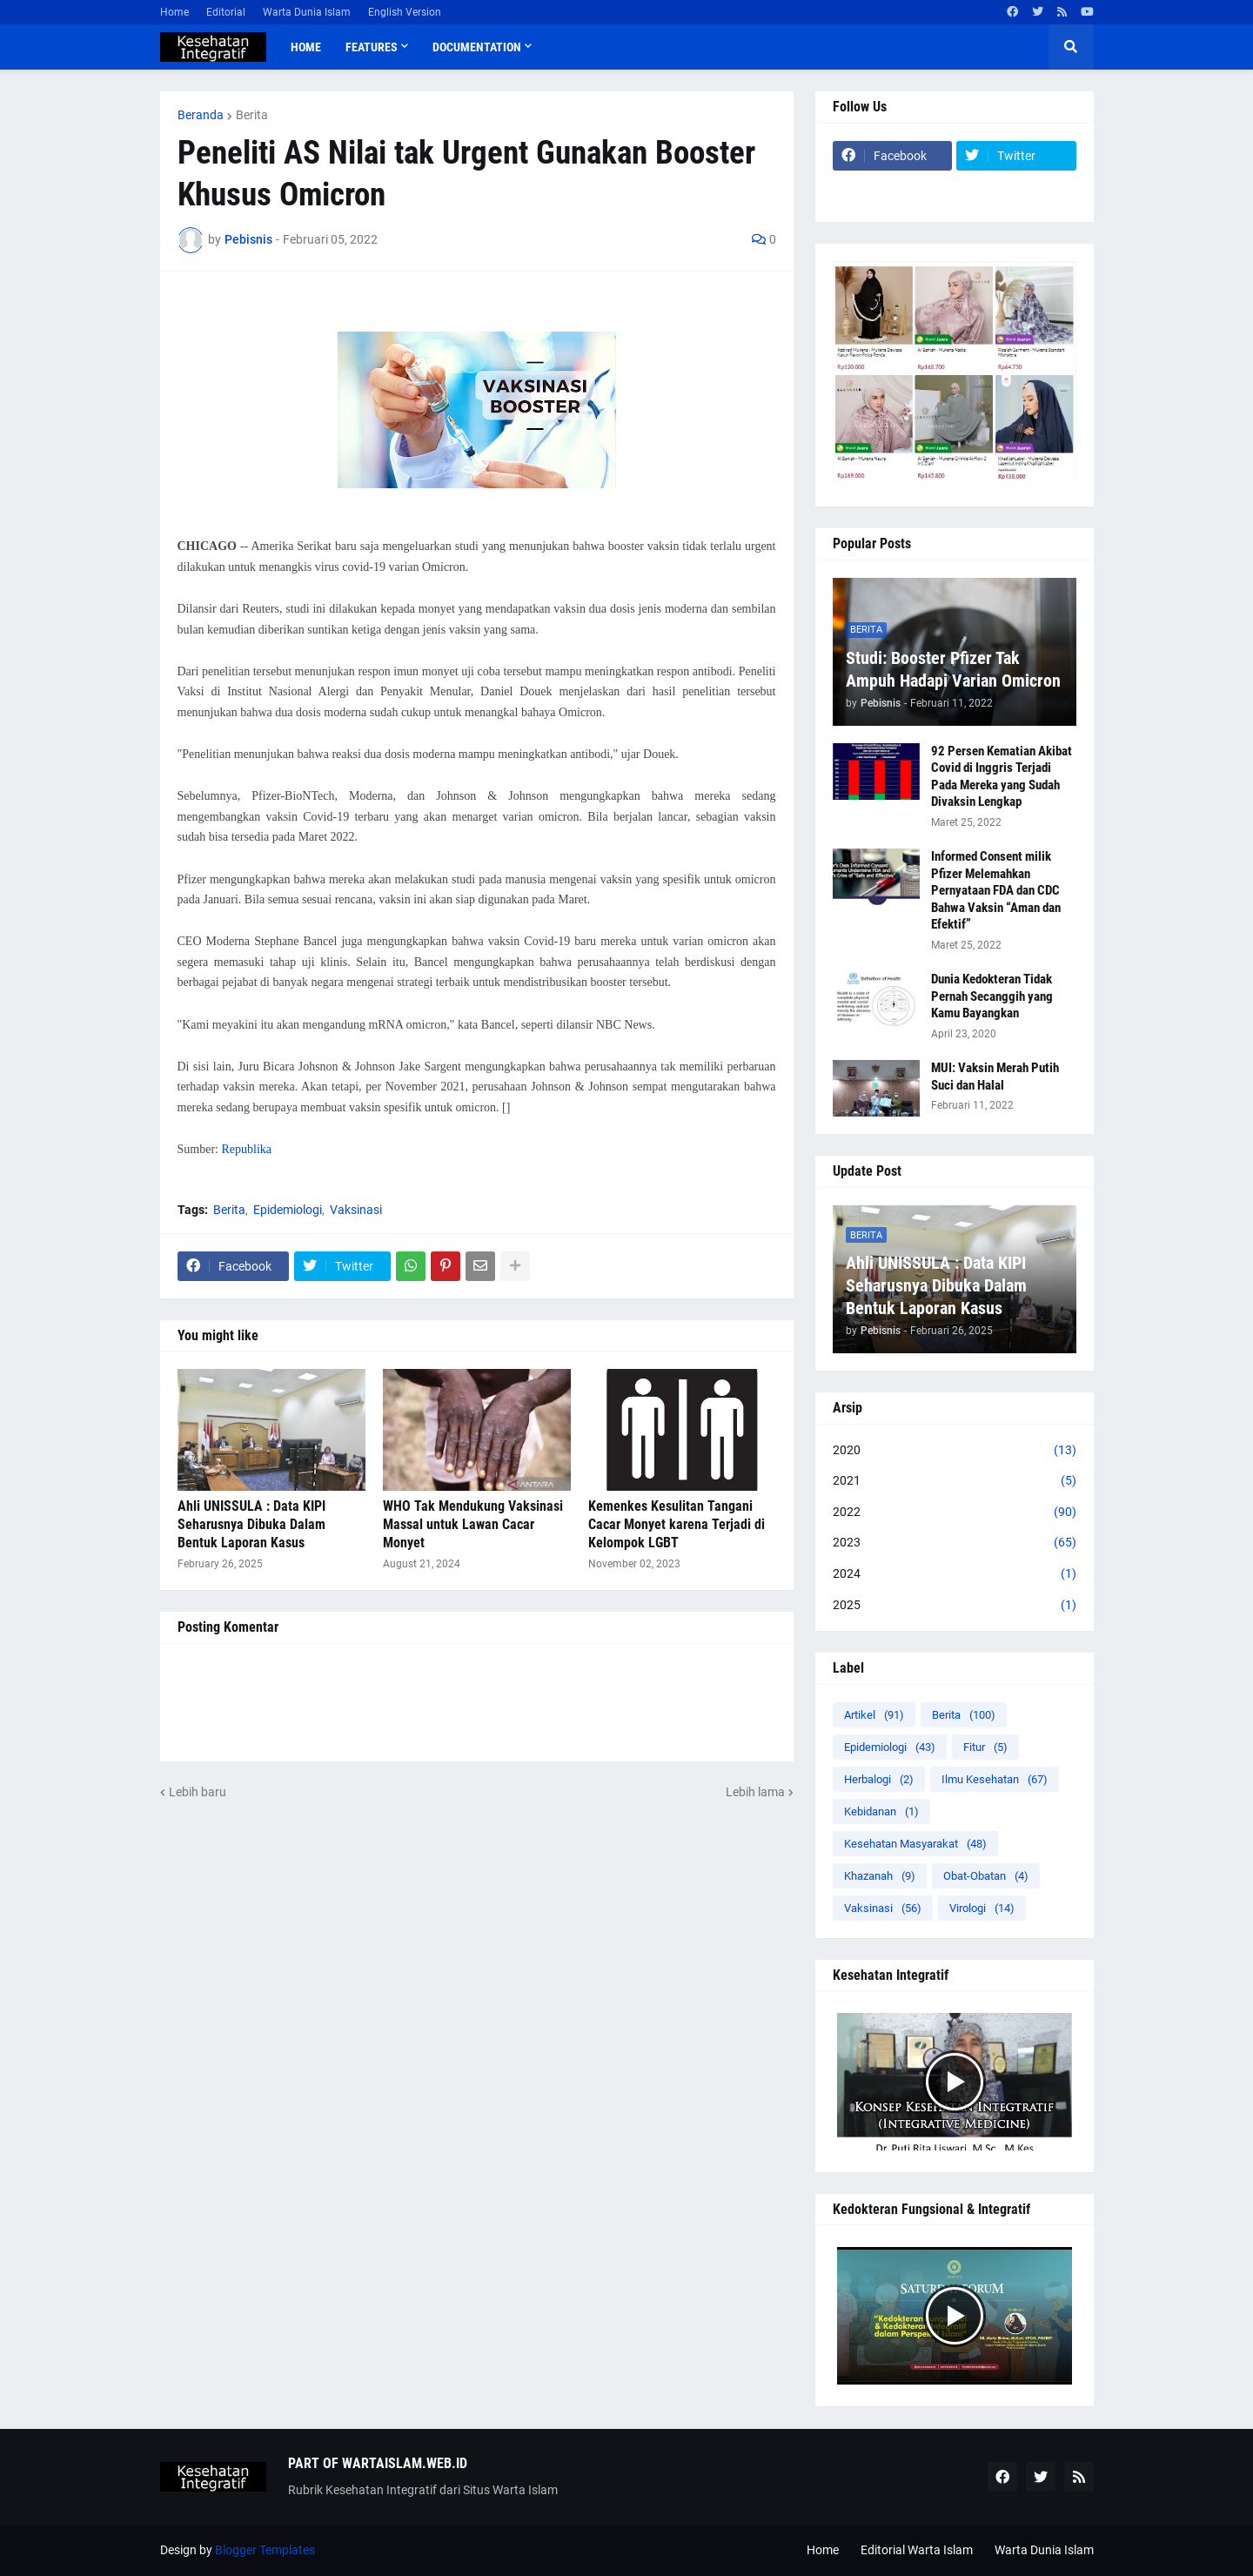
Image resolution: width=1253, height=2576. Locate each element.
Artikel (874, 1714)
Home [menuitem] (306, 47)
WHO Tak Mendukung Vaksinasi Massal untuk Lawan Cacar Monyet (473, 1524)
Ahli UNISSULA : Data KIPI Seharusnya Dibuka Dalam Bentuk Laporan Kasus (251, 1524)
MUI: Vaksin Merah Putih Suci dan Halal (995, 1076)
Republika (246, 1149)
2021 (954, 1481)
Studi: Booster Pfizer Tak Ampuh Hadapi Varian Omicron (953, 669)
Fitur (985, 1747)
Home (174, 12)
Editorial (225, 12)
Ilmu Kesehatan (994, 1779)
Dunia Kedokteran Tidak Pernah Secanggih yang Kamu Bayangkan (992, 996)
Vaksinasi (356, 1210)
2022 (954, 1512)
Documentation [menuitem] (476, 47)
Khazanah (879, 1875)
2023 (954, 1543)
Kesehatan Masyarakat (915, 1843)
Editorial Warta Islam (917, 2550)
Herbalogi (879, 1779)
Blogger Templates (265, 2550)
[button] (1071, 47)
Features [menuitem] (371, 47)
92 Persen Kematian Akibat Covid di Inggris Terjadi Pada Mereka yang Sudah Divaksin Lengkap (1001, 776)
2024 (954, 1574)
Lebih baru (197, 1792)
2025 (954, 1605)
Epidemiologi (287, 1210)
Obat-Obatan (986, 1875)
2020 (954, 1450)
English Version (404, 12)
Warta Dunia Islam (307, 12)
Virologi (982, 1908)
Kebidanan (881, 1811)
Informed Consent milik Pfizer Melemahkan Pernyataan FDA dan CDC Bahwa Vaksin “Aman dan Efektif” (996, 890)
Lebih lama (755, 1792)
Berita (252, 115)
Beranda (201, 115)
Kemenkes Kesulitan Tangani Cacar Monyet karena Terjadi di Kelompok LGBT (676, 1524)
